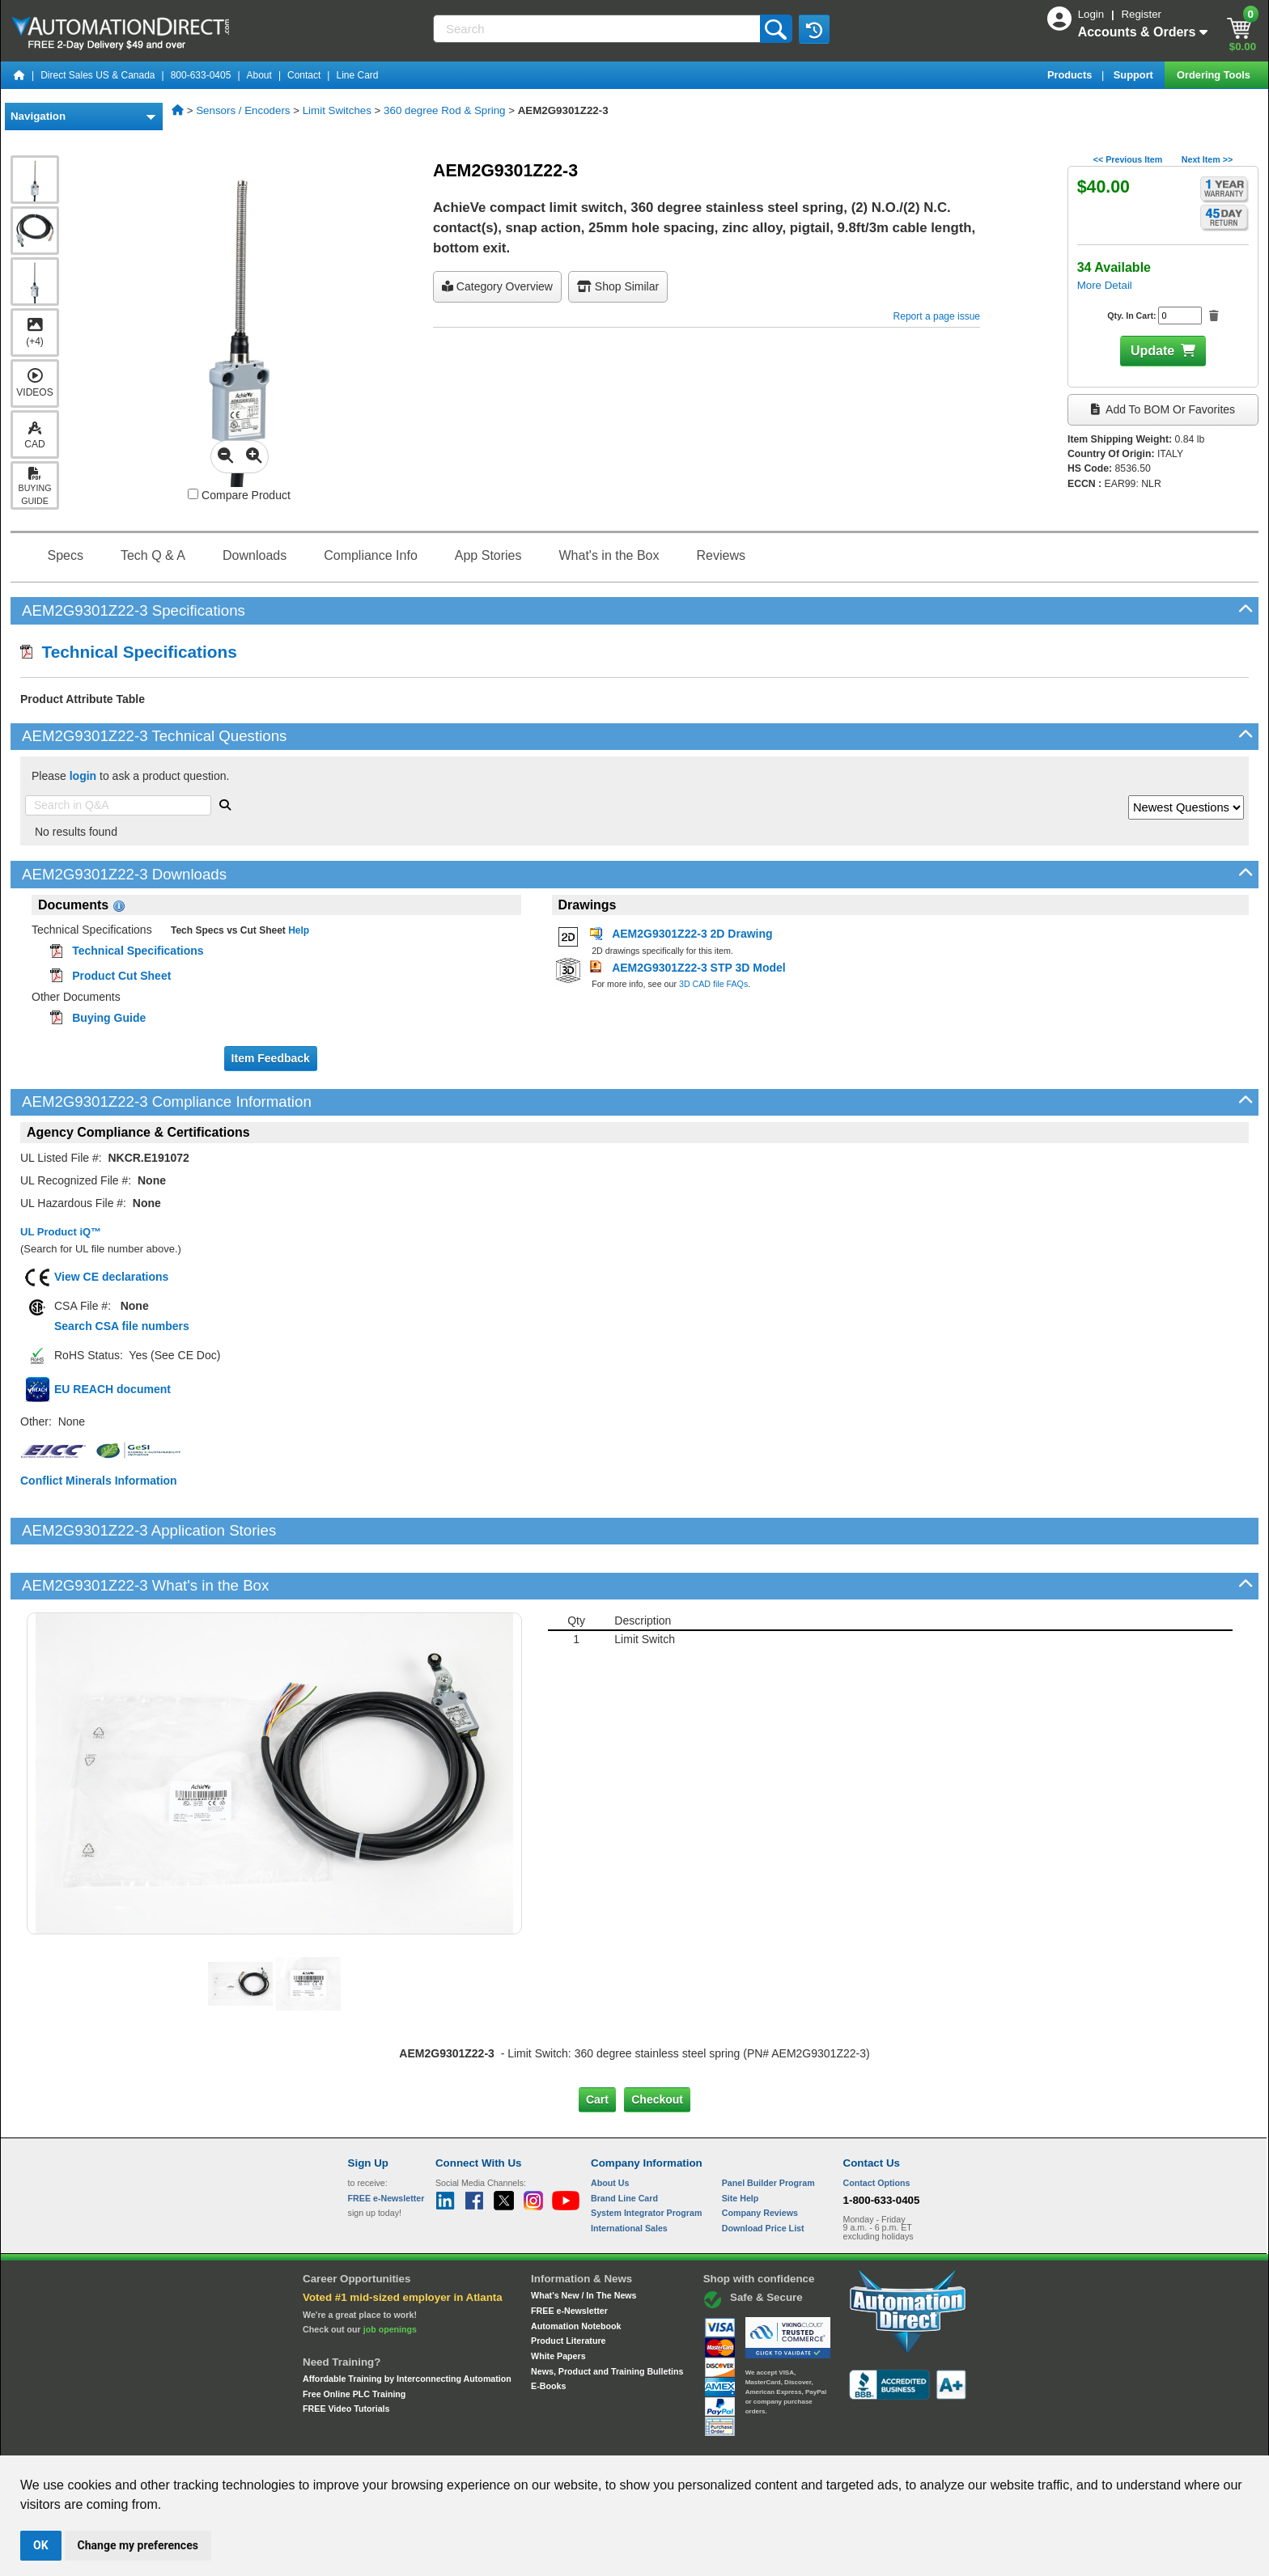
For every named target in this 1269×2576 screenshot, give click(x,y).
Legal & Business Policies (726, 2440)
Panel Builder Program (768, 2128)
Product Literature (568, 2285)
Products (1071, 75)
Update (1152, 351)
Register (1141, 14)
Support (1135, 75)
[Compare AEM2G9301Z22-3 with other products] (193, 494)
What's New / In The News (583, 2240)
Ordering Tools (1215, 75)
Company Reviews (760, 2158)
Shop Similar (618, 286)
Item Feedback (270, 1058)
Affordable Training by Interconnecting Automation (407, 2323)
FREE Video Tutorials (346, 2353)
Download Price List (763, 2173)
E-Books (548, 2331)
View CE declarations (111, 1276)
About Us (610, 2128)
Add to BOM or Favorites (1163, 409)
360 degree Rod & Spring (444, 110)
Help (297, 930)
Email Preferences (622, 2440)
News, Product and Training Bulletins (607, 2316)
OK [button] (41, 2545)
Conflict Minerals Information (98, 1480)
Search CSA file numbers (121, 1326)
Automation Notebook (576, 2271)
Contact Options (876, 2128)
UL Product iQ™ (60, 1232)
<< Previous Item (1127, 159)
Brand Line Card (624, 2142)
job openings (390, 2274)
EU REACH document (112, 1389)
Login (1092, 14)
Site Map (382, 2440)
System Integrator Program (646, 2158)
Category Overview (497, 286)
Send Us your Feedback (461, 2440)
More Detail (1104, 285)
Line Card (357, 75)
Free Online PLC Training (354, 2338)
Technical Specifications (128, 651)
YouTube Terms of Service (843, 2440)
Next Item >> (1207, 159)
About (259, 75)
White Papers (558, 2301)
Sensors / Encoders (243, 110)
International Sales (629, 2173)
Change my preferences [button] (138, 2545)
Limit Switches (337, 110)
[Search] (598, 29)
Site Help (740, 2142)
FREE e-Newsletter (569, 2255)
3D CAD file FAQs (713, 984)
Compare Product (239, 495)
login (83, 775)
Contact (303, 75)
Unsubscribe (547, 2440)
